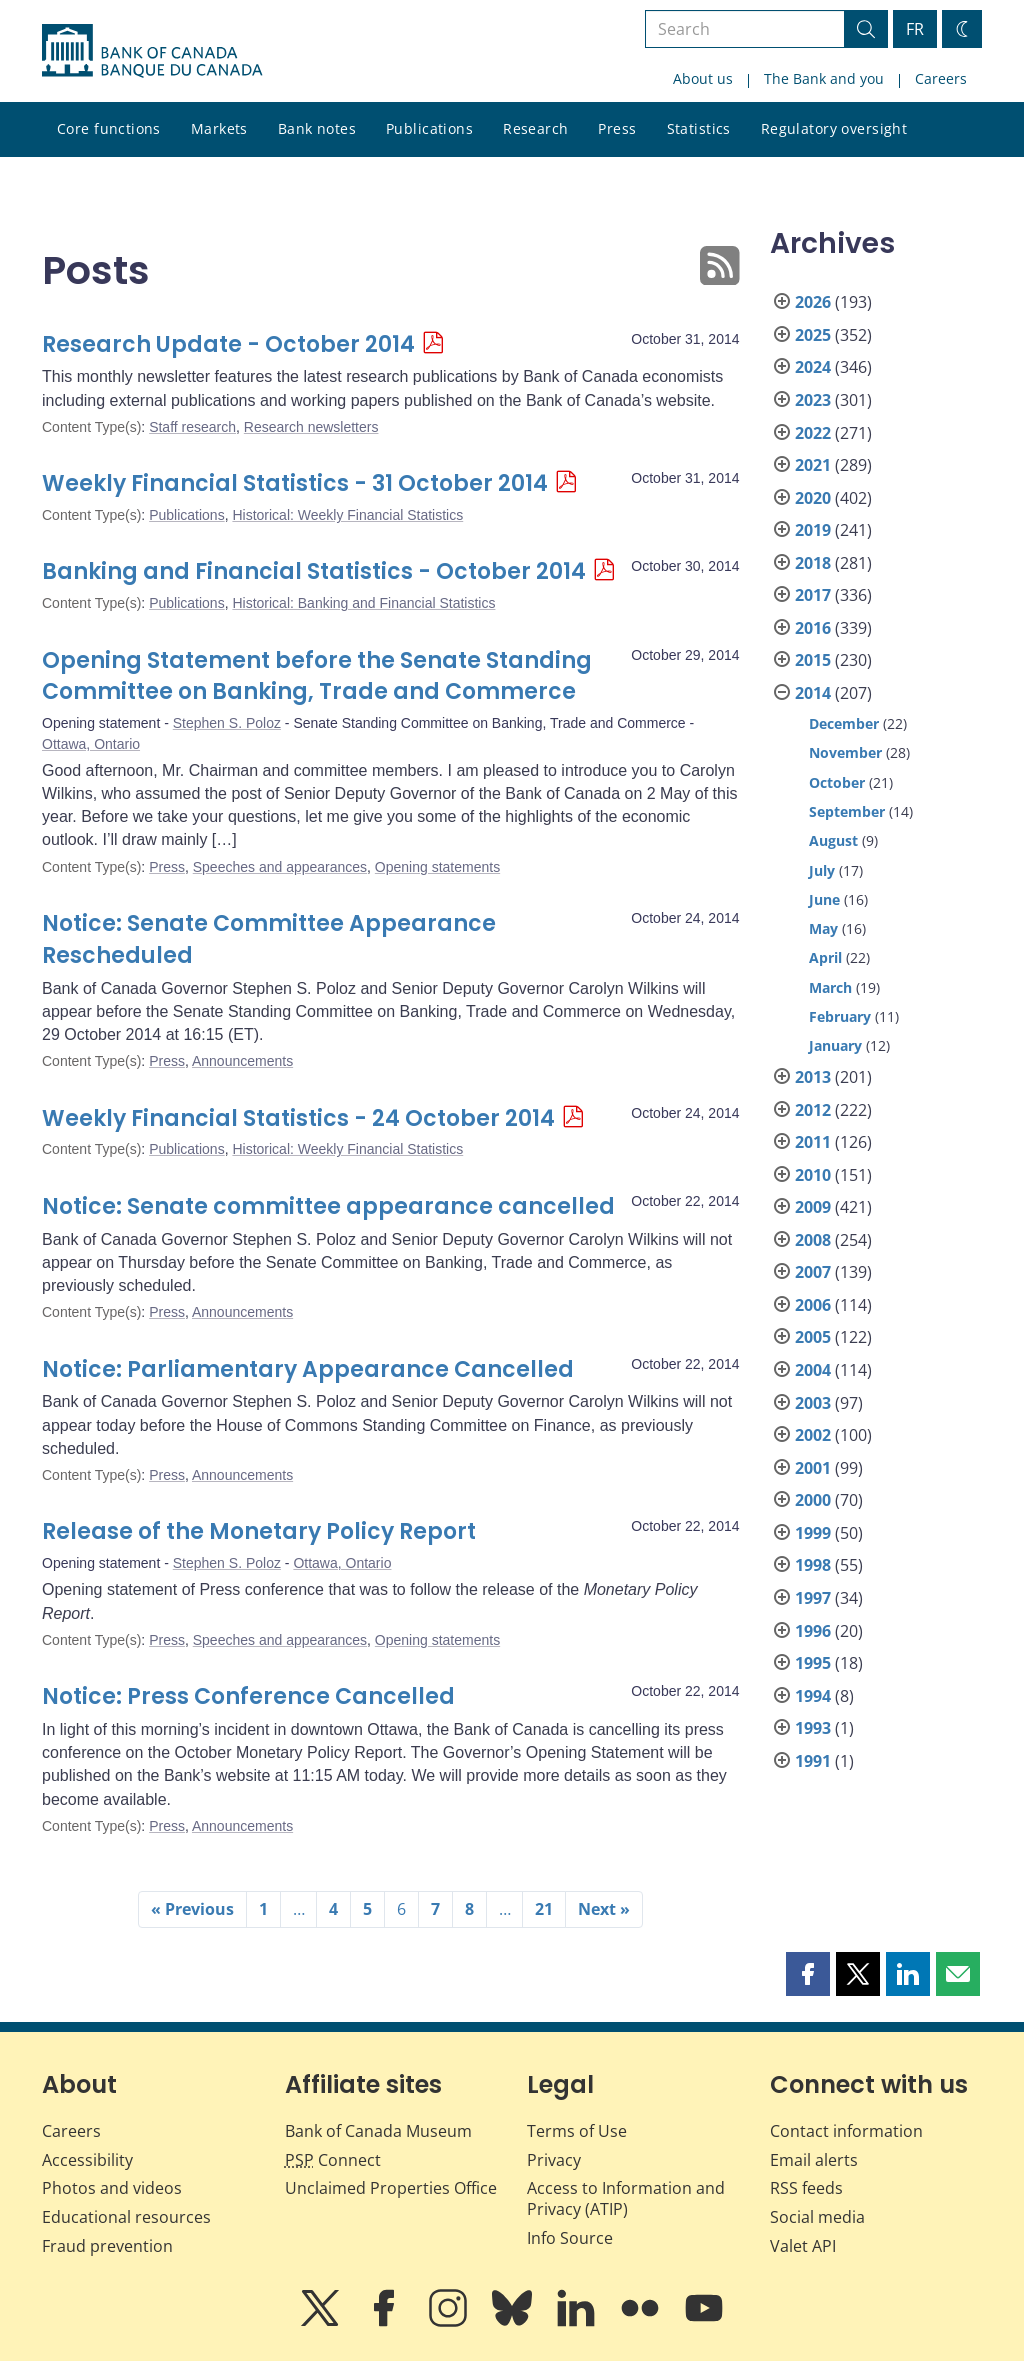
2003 (813, 1403)
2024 (813, 367)
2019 (813, 530)
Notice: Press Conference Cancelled (248, 1696)
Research (535, 128)
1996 (813, 1631)
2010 (813, 1175)
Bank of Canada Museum (378, 2131)
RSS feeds (806, 2188)
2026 (813, 302)
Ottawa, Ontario (91, 744)
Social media (817, 2217)
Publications (429, 128)
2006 (813, 1305)
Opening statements (437, 867)
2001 (813, 1468)
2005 (813, 1337)
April (825, 957)
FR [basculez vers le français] (915, 29)
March (830, 987)
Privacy (554, 2160)
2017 (813, 595)
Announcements (242, 1061)
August (833, 840)
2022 (813, 433)
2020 (813, 498)
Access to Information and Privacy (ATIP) (626, 2198)
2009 (813, 1207)
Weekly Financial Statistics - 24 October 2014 (298, 1118)
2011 (813, 1142)
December (844, 723)
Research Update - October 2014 (228, 344)
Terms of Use (577, 2131)
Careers (941, 78)
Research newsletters (311, 427)
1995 (813, 1663)
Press (617, 128)
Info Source (570, 2238)
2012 (813, 1110)
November (845, 752)
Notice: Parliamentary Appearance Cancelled (308, 1369)
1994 (813, 1696)
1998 (813, 1565)
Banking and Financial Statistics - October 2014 (314, 571)
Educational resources (126, 2217)
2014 (813, 693)
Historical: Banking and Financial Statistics (363, 603)
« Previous (192, 1909)
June (824, 899)
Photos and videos (112, 2188)
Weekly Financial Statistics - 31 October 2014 (295, 483)
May (823, 928)
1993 (813, 1728)
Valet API (803, 2246)
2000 (813, 1500)
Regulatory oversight (834, 128)
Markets (219, 128)
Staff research (192, 427)
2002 (813, 1435)
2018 (813, 563)
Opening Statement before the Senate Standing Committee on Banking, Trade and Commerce (317, 676)
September (847, 811)
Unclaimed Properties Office (391, 2188)
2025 (813, 335)
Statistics (699, 128)
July (822, 870)
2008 (813, 1240)
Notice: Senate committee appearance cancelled (328, 1206)
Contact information (846, 2131)
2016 (813, 628)
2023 (813, 400)
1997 (813, 1598)
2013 (813, 1077)
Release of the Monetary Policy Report (259, 1531)
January (835, 1045)
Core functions (109, 128)
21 (544, 1909)
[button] (808, 1974)
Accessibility (87, 2160)
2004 (813, 1370)
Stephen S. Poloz (227, 723)
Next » (604, 1909)
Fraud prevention (107, 2246)
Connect (333, 2160)
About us (703, 78)
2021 (813, 465)
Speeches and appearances (280, 867)
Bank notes (317, 128)
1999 (813, 1533)
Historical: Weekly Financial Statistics (347, 515)
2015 (813, 660)
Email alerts (814, 2160)
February (840, 1016)
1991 (813, 1761)
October (837, 782)
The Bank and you (824, 78)
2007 (813, 1272)
